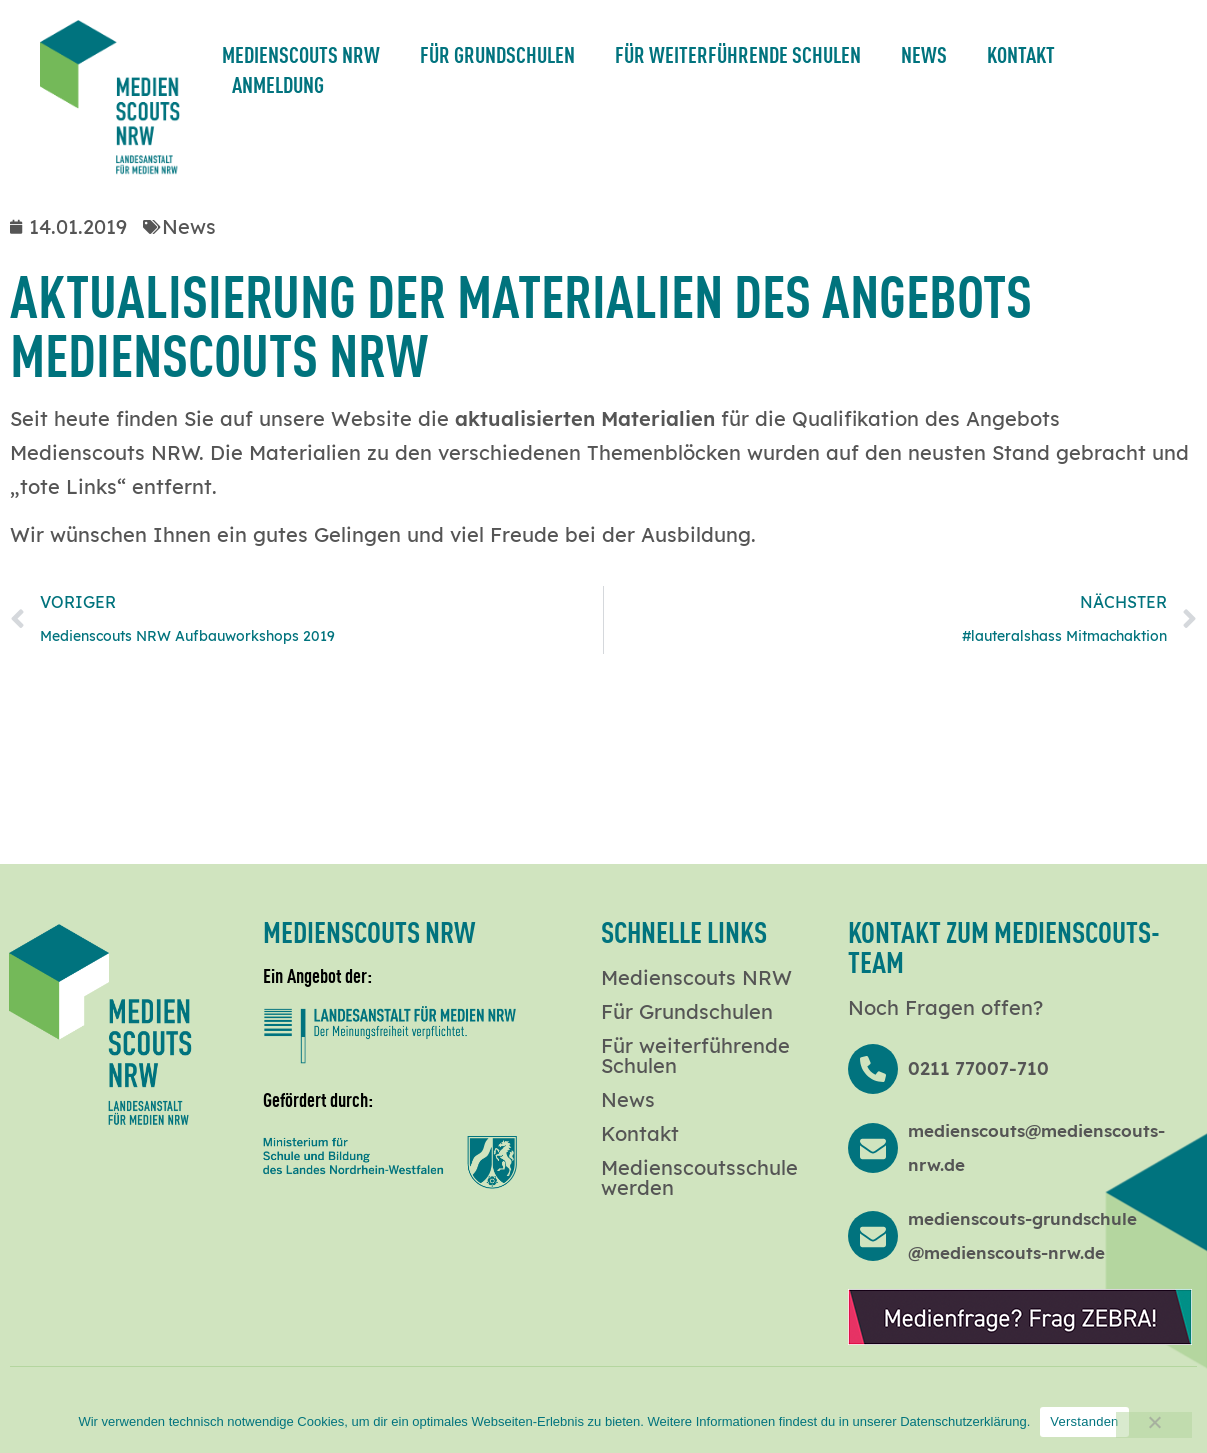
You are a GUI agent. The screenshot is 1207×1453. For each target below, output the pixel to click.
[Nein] (1154, 1425)
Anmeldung (278, 83)
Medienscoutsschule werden (699, 1178)
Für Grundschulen (497, 53)
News (924, 53)
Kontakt (1021, 53)
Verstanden (1084, 1421)
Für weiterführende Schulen (738, 53)
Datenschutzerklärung (963, 1421)
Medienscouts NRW (301, 53)
